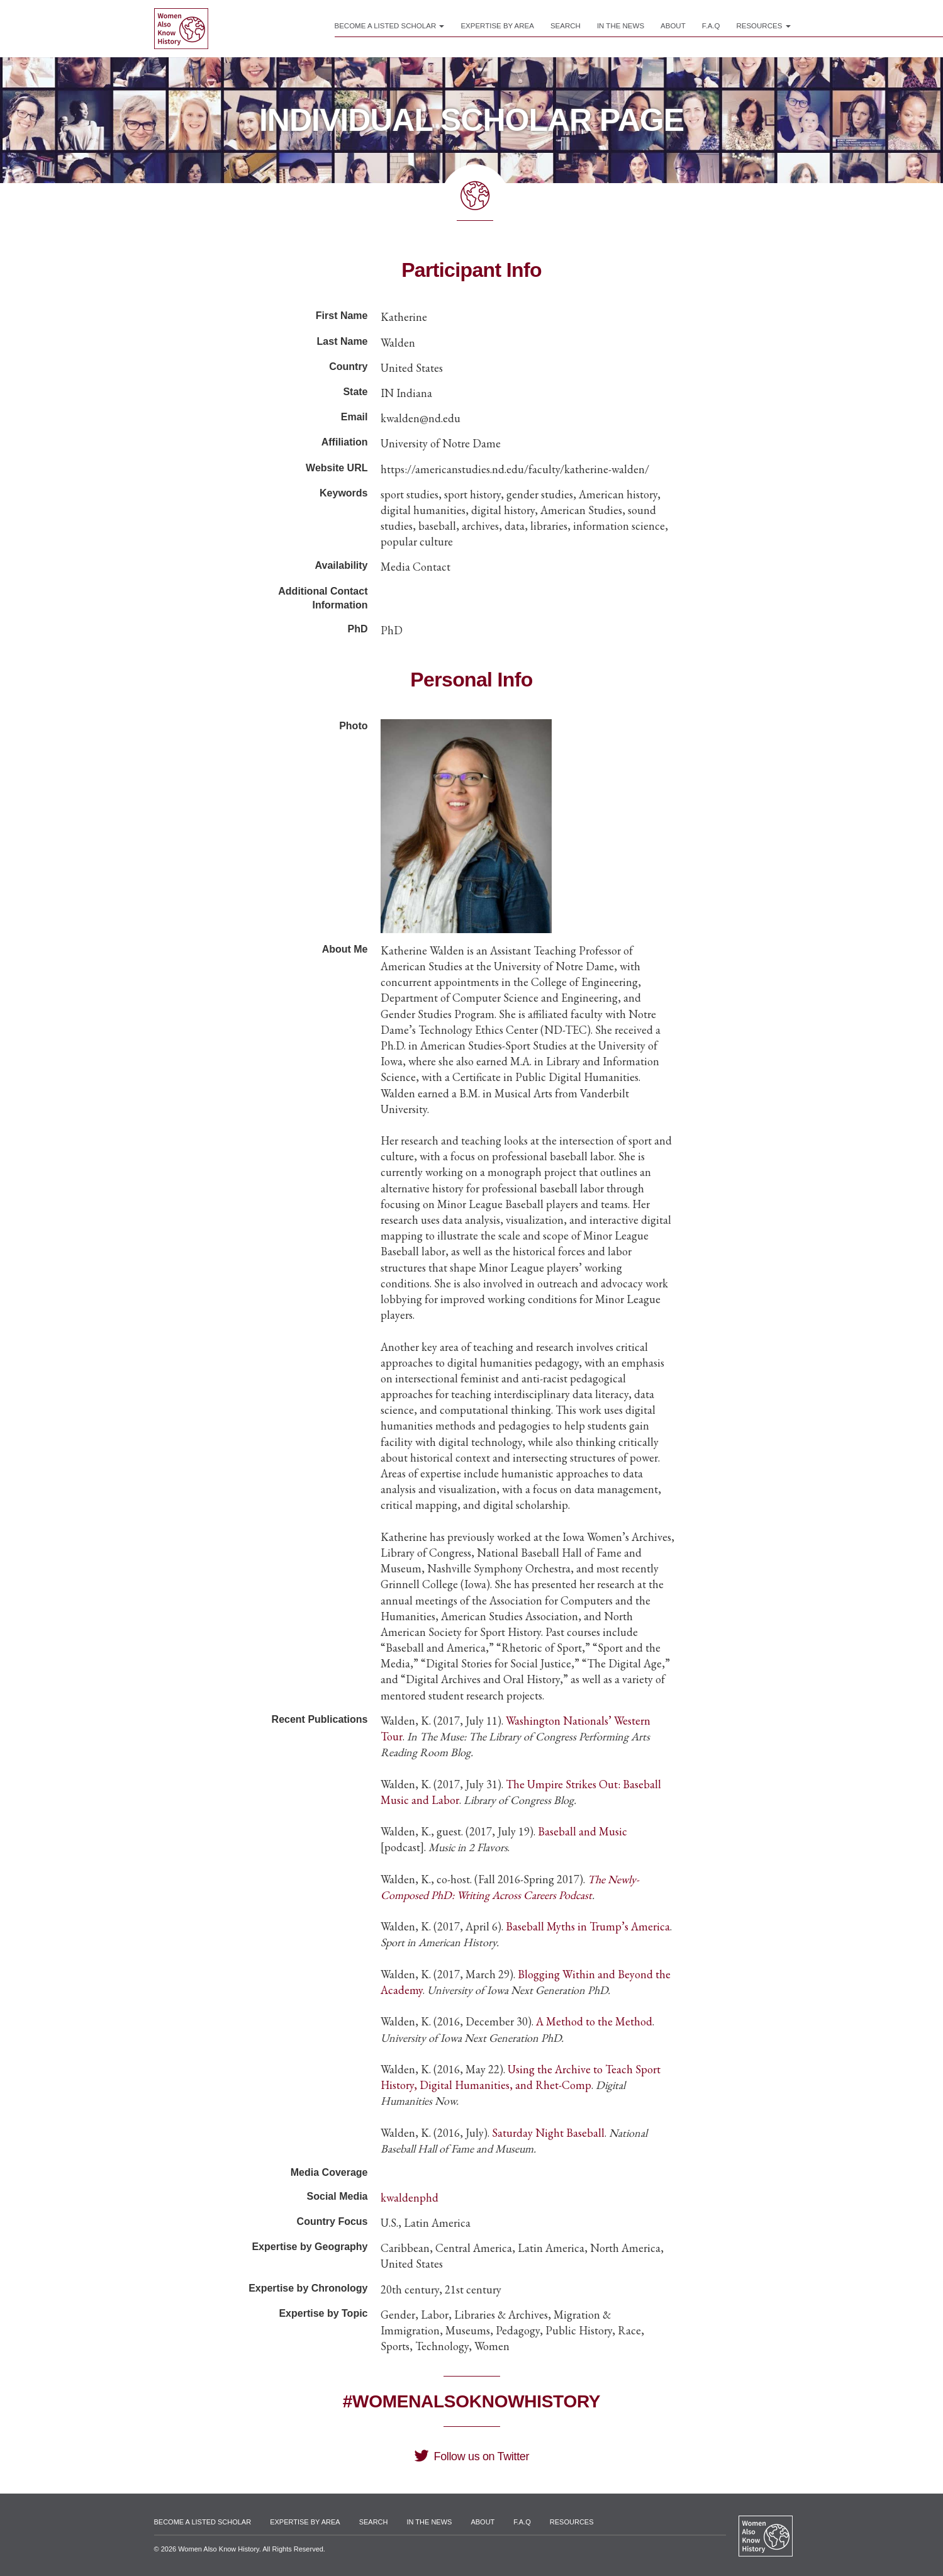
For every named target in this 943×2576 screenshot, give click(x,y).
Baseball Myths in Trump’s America (588, 1926)
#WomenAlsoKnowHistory (471, 2401)
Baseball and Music (582, 1831)
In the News (620, 26)
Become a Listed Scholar (390, 26)
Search (565, 26)
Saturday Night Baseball (548, 2132)
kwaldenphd (409, 2197)
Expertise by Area (497, 26)
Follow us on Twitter (471, 2456)
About (673, 26)
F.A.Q (711, 26)
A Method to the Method (594, 2021)
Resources (763, 26)
